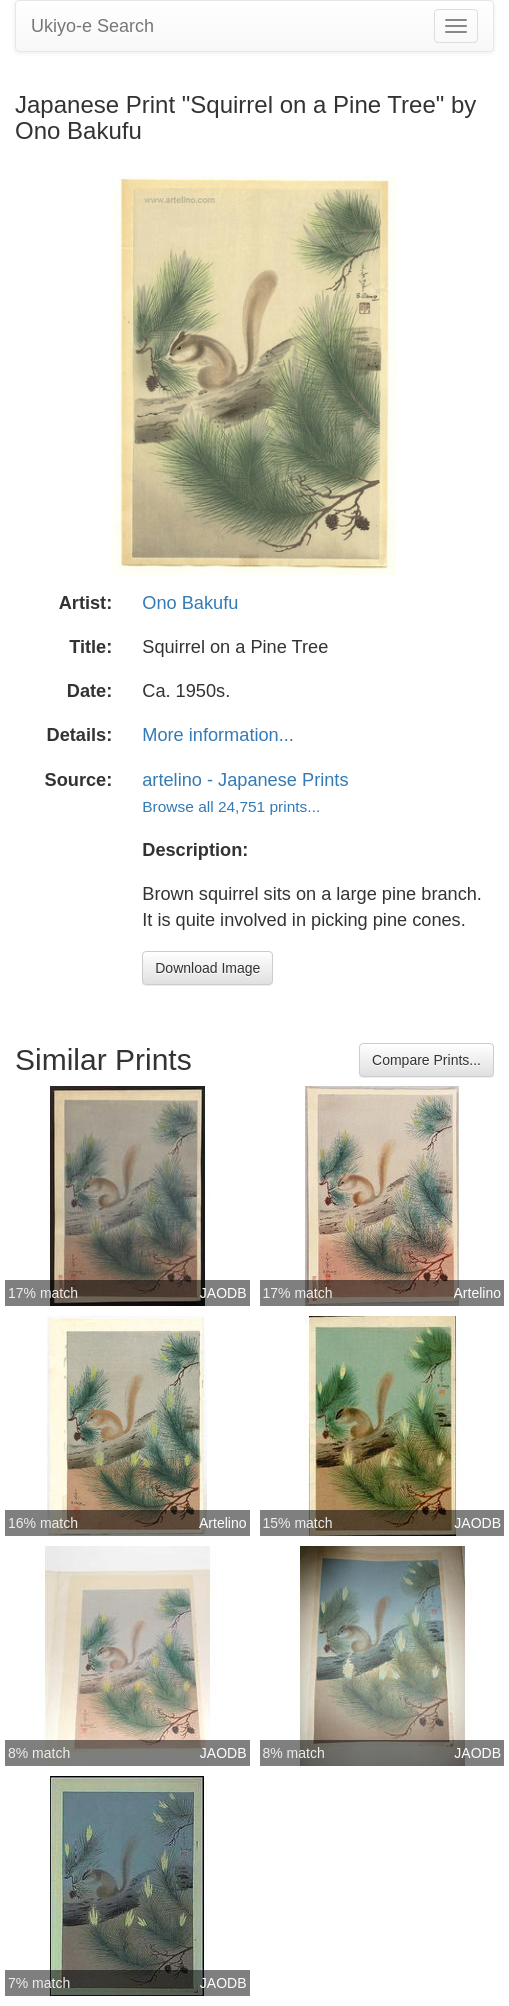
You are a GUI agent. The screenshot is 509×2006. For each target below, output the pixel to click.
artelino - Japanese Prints (245, 780)
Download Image (207, 968)
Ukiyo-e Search (92, 26)
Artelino (477, 1293)
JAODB (223, 1293)
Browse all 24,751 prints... (231, 806)
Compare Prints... (426, 1060)
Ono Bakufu (190, 603)
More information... (218, 735)
